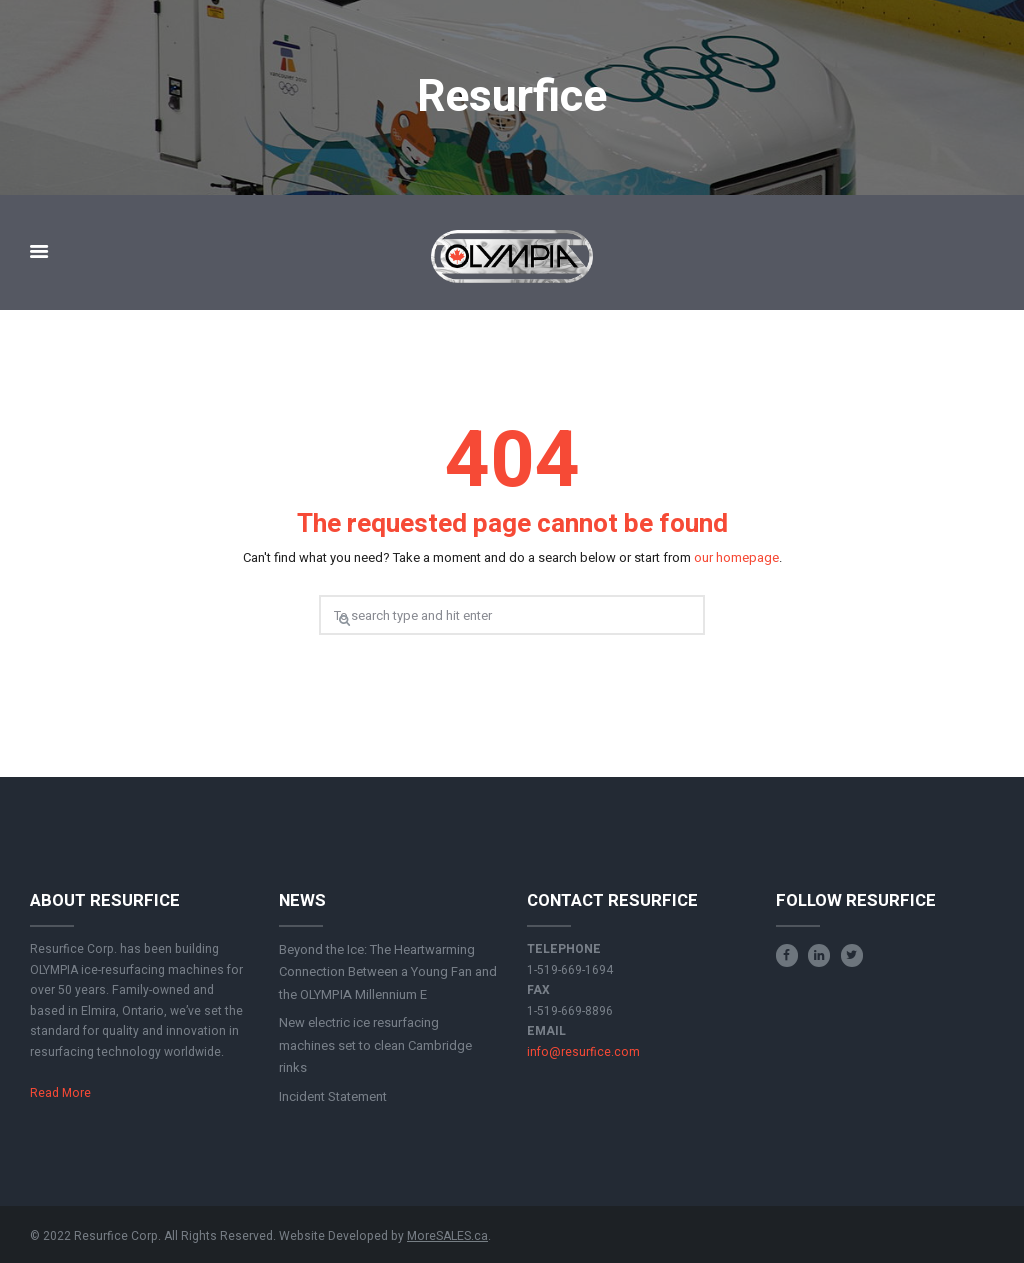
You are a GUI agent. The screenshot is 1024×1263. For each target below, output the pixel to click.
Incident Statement (333, 1096)
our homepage (736, 557)
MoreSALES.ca (447, 1236)
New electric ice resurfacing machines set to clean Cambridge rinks (375, 1045)
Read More (60, 1093)
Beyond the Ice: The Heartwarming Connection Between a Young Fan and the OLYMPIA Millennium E (388, 972)
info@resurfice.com (583, 1052)
